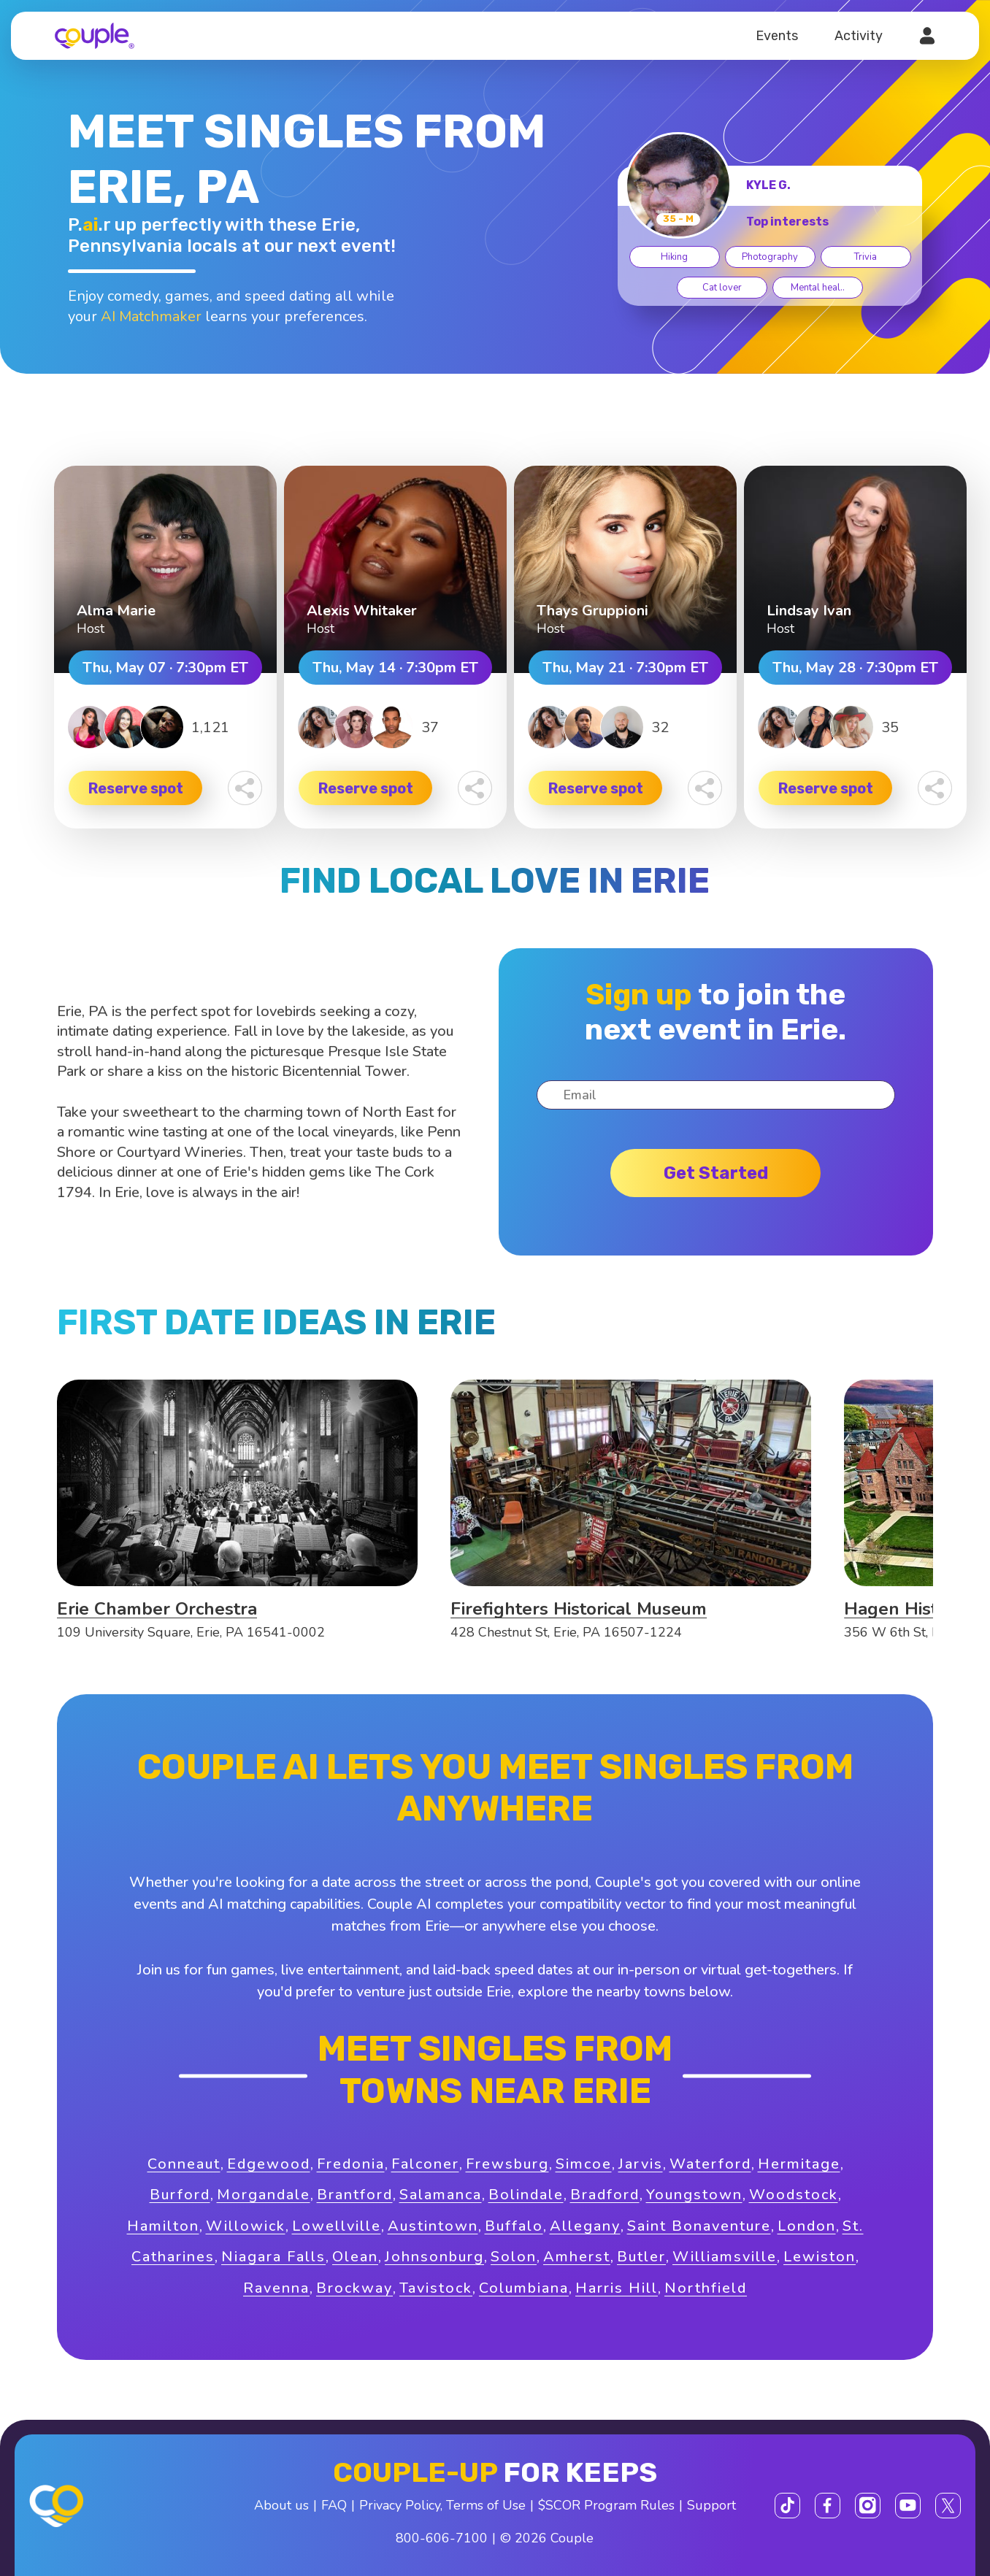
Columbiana (524, 2288)
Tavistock (435, 2288)
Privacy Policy (399, 2505)
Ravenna (276, 2288)
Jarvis (640, 2164)
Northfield (705, 2288)
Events (777, 36)
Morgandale (263, 2194)
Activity (858, 36)
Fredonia (351, 2164)
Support (711, 2505)
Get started (716, 1173)
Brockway (354, 2288)
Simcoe (584, 2164)
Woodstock (793, 2194)
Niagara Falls (273, 2257)
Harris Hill (616, 2288)
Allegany (585, 2226)
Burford (180, 2194)
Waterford (710, 2164)
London (807, 2226)
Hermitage (799, 2164)
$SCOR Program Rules (606, 2505)
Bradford (605, 2194)
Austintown (433, 2226)
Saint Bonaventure (699, 2226)
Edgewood (268, 2164)
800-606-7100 (442, 2538)
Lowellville (336, 2226)
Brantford (355, 2194)
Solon (514, 2257)
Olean (355, 2257)
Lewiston (819, 2257)
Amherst (576, 2257)
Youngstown (694, 2194)
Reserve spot (135, 788)
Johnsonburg (434, 2257)
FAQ (334, 2505)
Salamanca (440, 2194)
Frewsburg (507, 2164)
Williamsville (724, 2257)
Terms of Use (486, 2505)
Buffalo (514, 2226)
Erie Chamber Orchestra (157, 1608)
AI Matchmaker (151, 316)
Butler (641, 2257)
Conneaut (183, 2164)
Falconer (425, 2164)
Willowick (245, 2226)
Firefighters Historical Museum (578, 1608)
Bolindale (526, 2194)
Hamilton (163, 2226)
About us (281, 2505)
